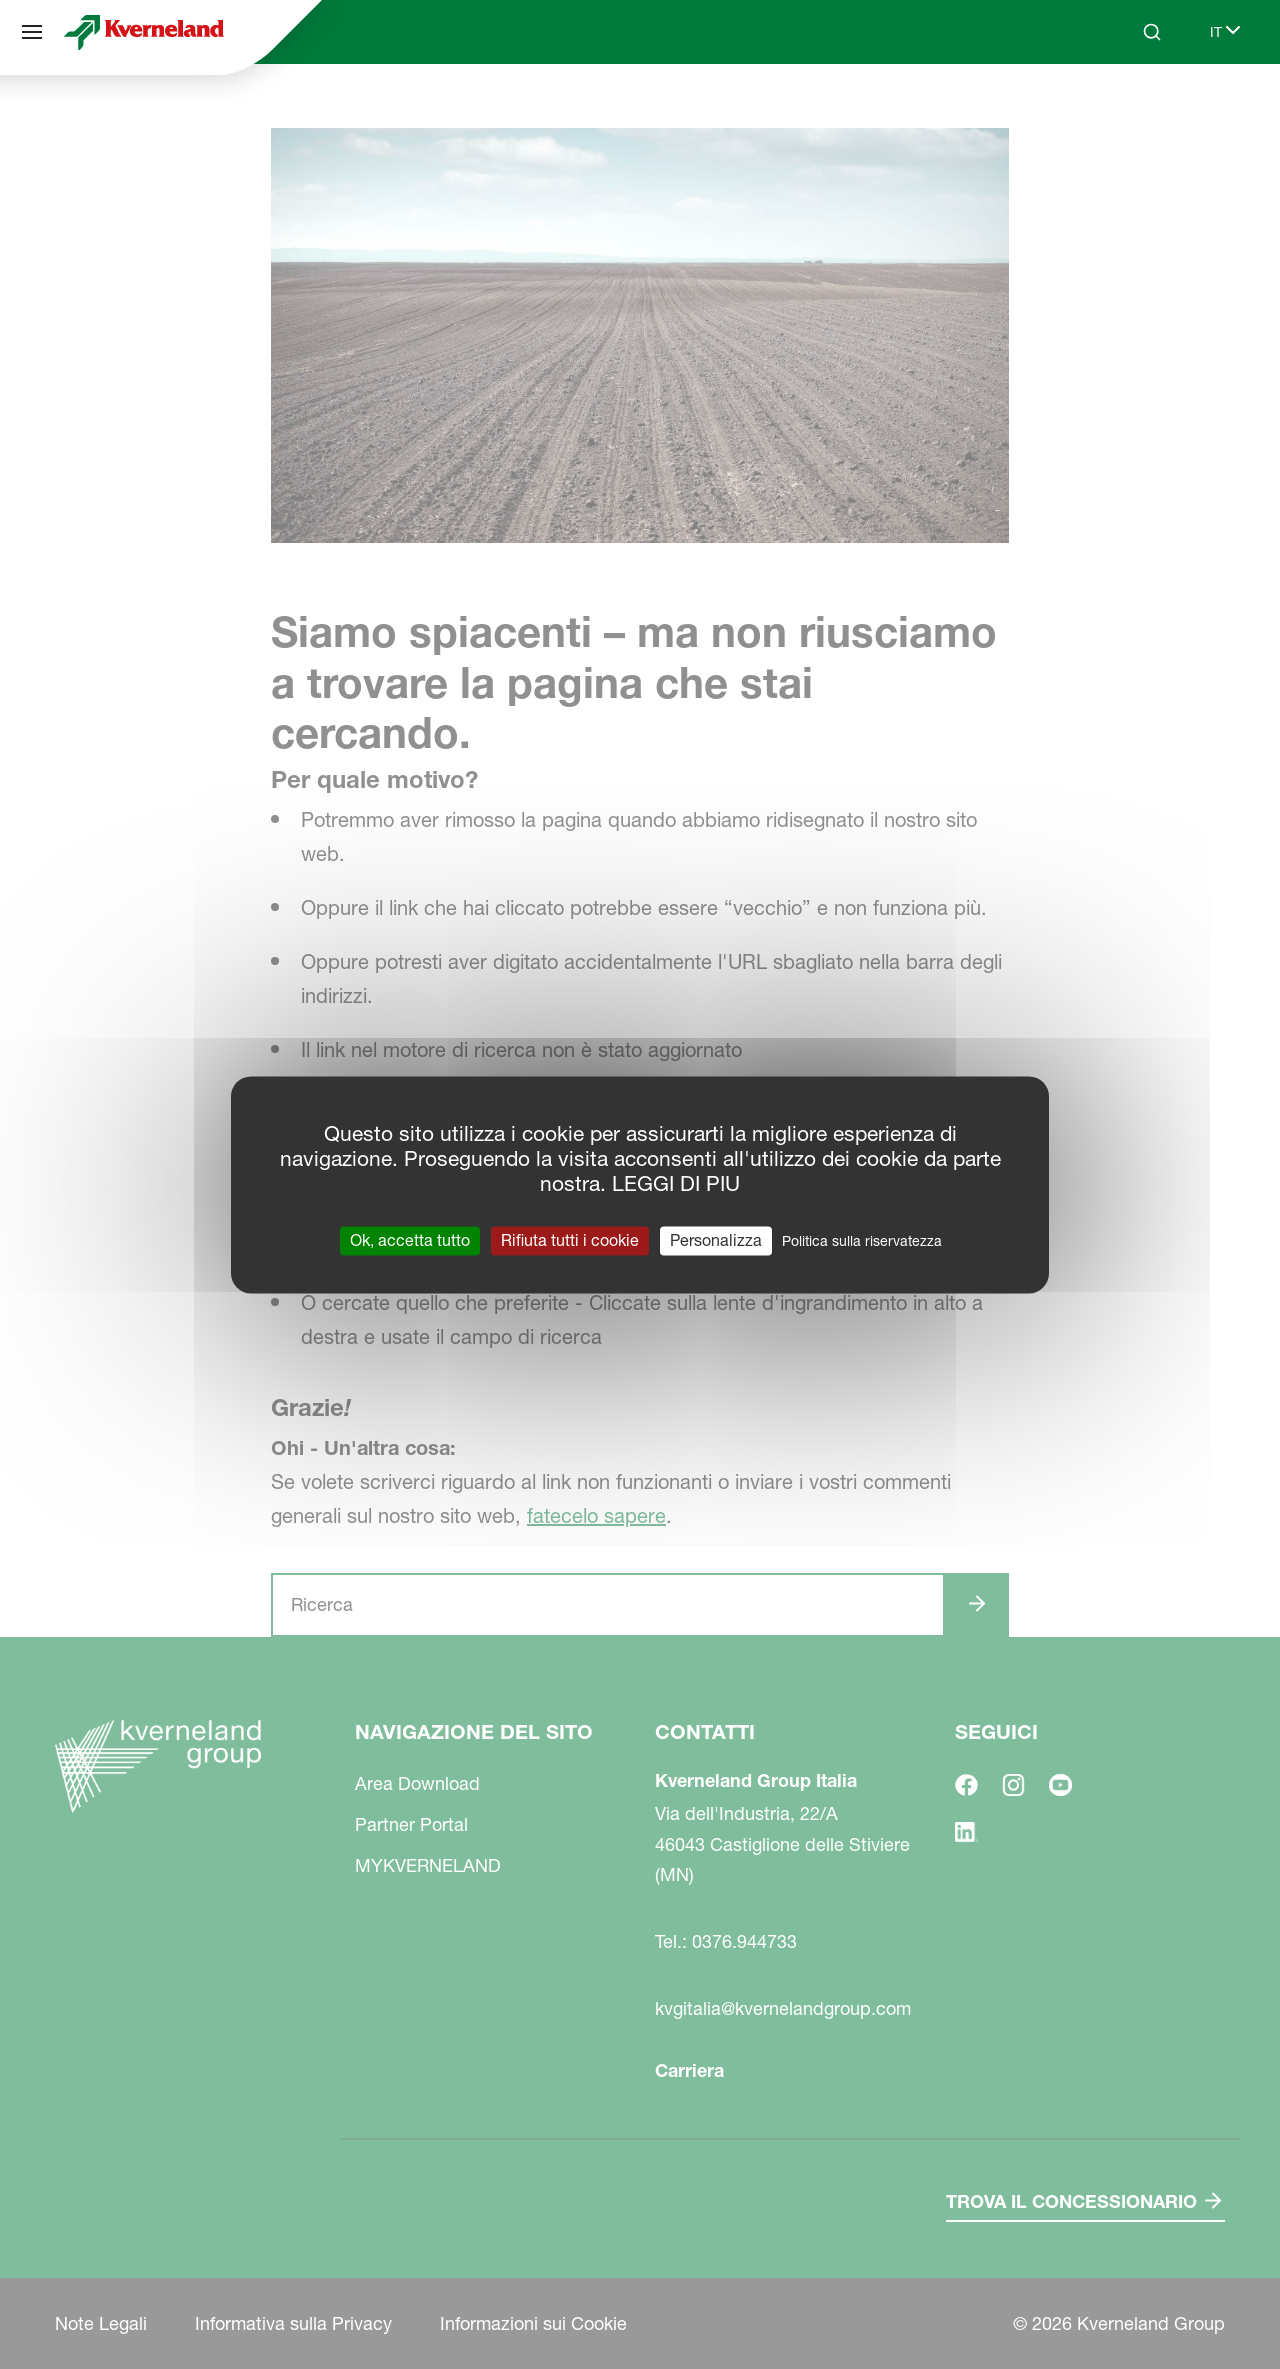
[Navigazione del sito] (32, 32)
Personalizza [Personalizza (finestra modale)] (716, 1240)
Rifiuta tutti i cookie (570, 1240)
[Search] (1152, 32)
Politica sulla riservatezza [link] (862, 1241)
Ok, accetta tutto (410, 1240)
